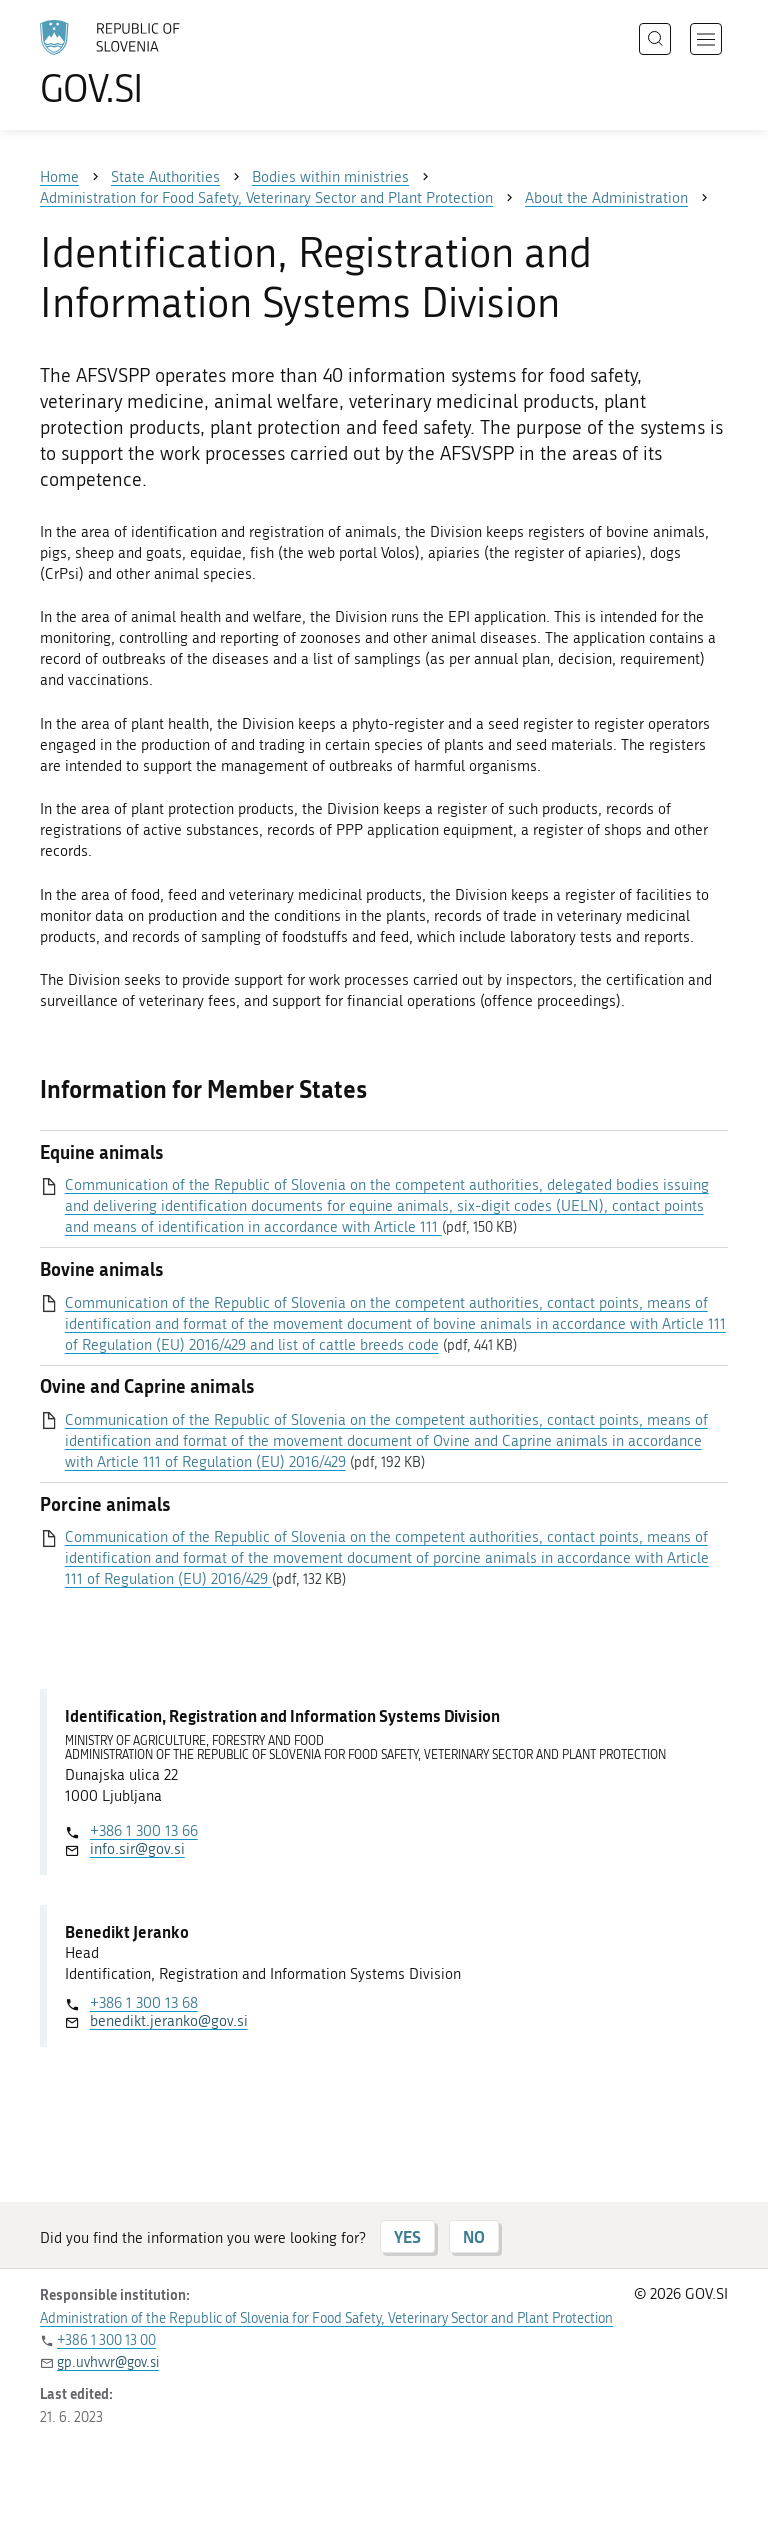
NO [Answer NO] (474, 2236)
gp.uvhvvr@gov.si (108, 2362)
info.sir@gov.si (137, 1849)
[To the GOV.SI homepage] (140, 63)
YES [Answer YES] (407, 2236)
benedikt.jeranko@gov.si (169, 2021)
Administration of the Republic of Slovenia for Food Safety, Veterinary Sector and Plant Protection (326, 2318)
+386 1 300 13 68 (144, 2003)
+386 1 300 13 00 (106, 2340)
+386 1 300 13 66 (144, 1831)
